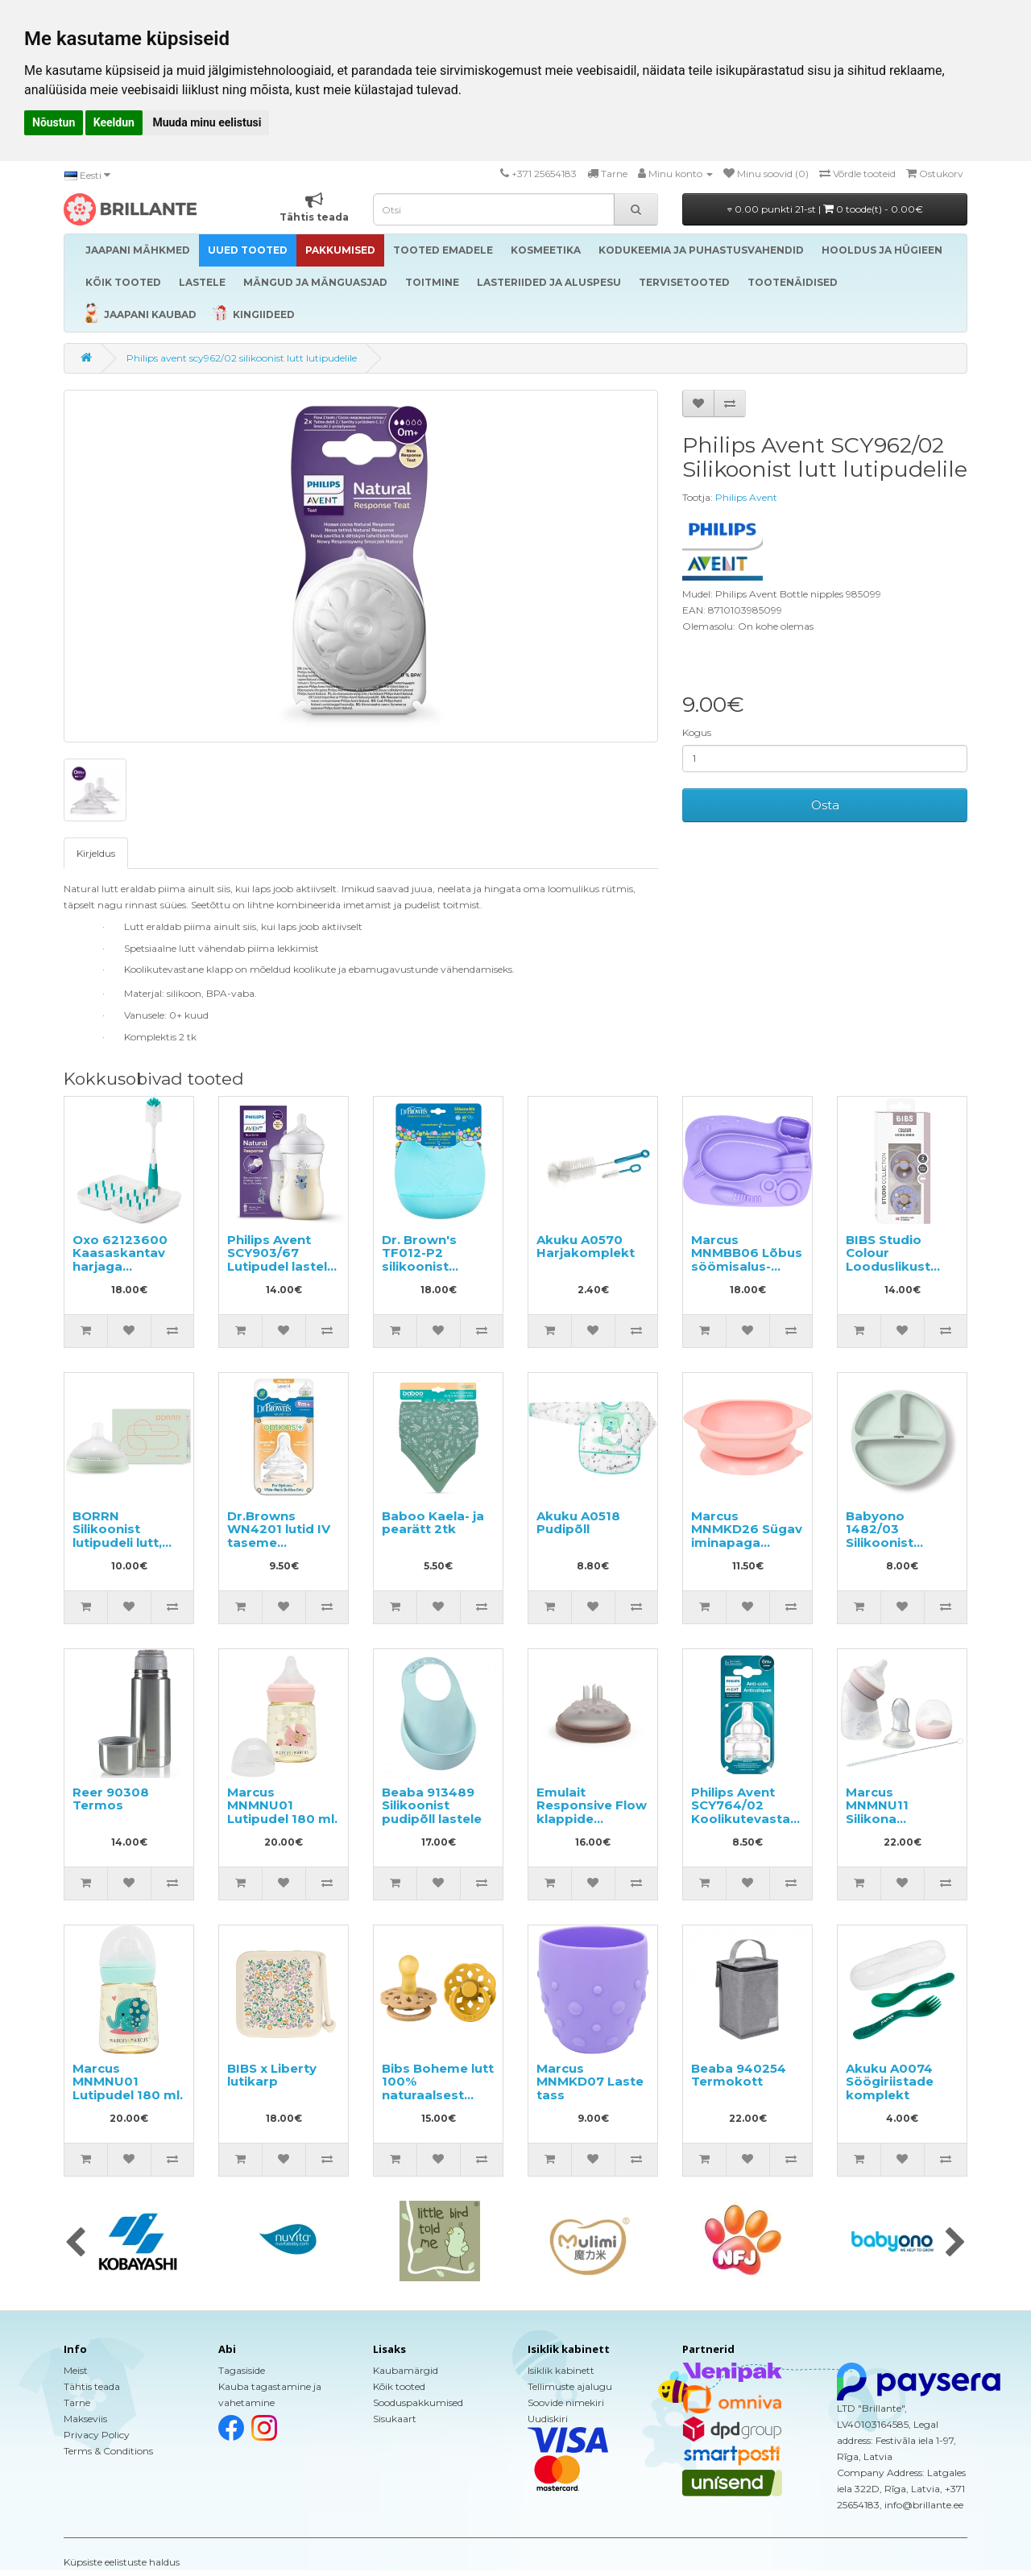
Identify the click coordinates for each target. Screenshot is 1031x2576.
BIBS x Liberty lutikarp (272, 2075)
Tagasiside (241, 2370)
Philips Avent (746, 497)
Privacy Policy (97, 2435)
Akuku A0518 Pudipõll (578, 1522)
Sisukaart (394, 2419)
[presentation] (75, 2243)
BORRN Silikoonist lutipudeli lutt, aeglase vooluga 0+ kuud (126, 1542)
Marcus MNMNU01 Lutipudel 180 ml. (282, 1805)
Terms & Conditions (108, 2451)
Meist (76, 2370)
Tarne (77, 2402)
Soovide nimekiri (566, 2402)
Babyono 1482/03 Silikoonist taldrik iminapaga (880, 1542)
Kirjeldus (96, 853)
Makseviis (85, 2419)
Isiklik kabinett (561, 2370)
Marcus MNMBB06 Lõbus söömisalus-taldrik (746, 1260)
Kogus (696, 732)
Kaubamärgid (405, 2370)
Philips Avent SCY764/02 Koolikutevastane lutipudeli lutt (748, 1812)
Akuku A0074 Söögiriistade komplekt (890, 2082)
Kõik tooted (399, 2386)
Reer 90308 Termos (110, 1798)
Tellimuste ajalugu (570, 2386)
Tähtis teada (92, 2386)
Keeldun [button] (114, 122)
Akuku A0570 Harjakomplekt (585, 1246)
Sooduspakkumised (418, 2402)
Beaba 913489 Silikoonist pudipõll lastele (432, 1805)
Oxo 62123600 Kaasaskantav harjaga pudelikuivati (120, 1260)
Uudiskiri (548, 2419)
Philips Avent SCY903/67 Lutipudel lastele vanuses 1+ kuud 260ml (281, 1266)
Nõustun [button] (53, 122)
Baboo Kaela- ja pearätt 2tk (433, 1522)
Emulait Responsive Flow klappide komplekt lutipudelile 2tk (591, 1818)
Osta (825, 804)
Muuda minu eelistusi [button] (206, 122)
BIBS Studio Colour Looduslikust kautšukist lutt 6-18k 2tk (901, 1266)
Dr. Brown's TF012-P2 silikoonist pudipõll (419, 1260)
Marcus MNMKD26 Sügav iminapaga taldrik (746, 1536)
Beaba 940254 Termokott (738, 2075)
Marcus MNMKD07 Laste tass (590, 2082)
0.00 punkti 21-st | (825, 209)
